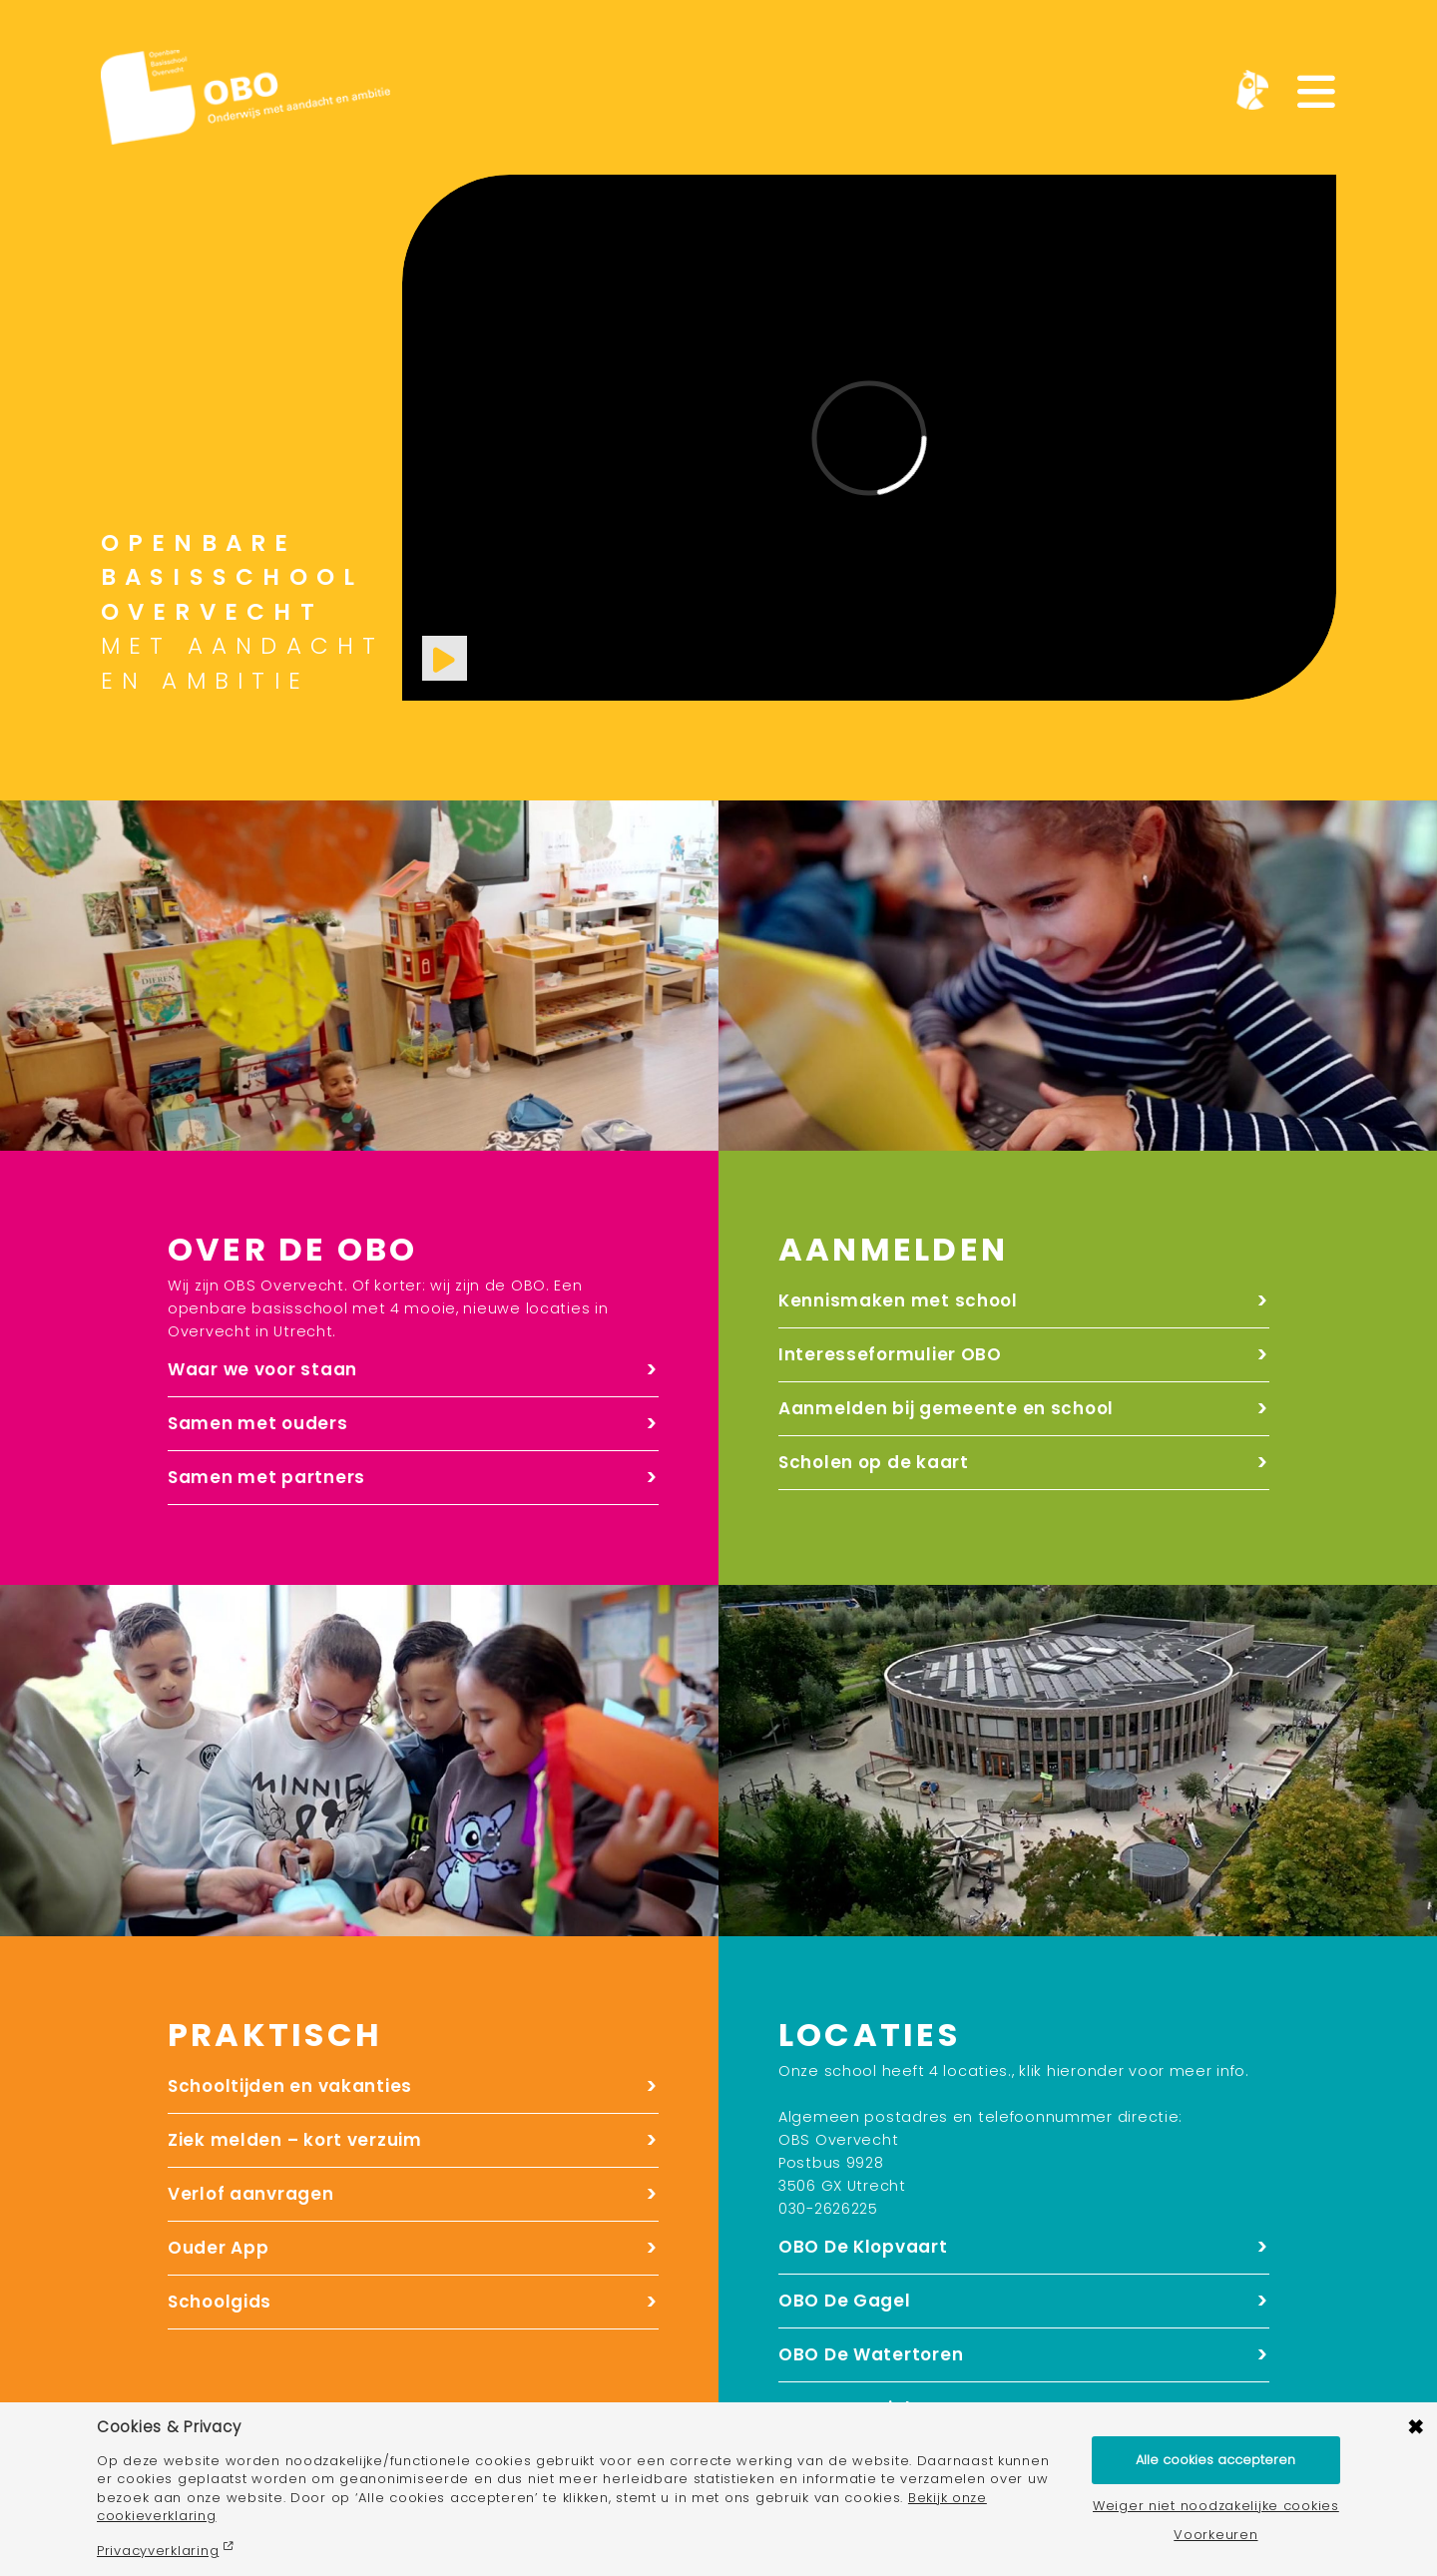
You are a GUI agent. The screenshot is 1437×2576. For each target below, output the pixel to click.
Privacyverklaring (158, 2550)
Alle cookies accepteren (1215, 2459)
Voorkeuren (1215, 2535)
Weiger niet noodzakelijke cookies (1216, 2506)
